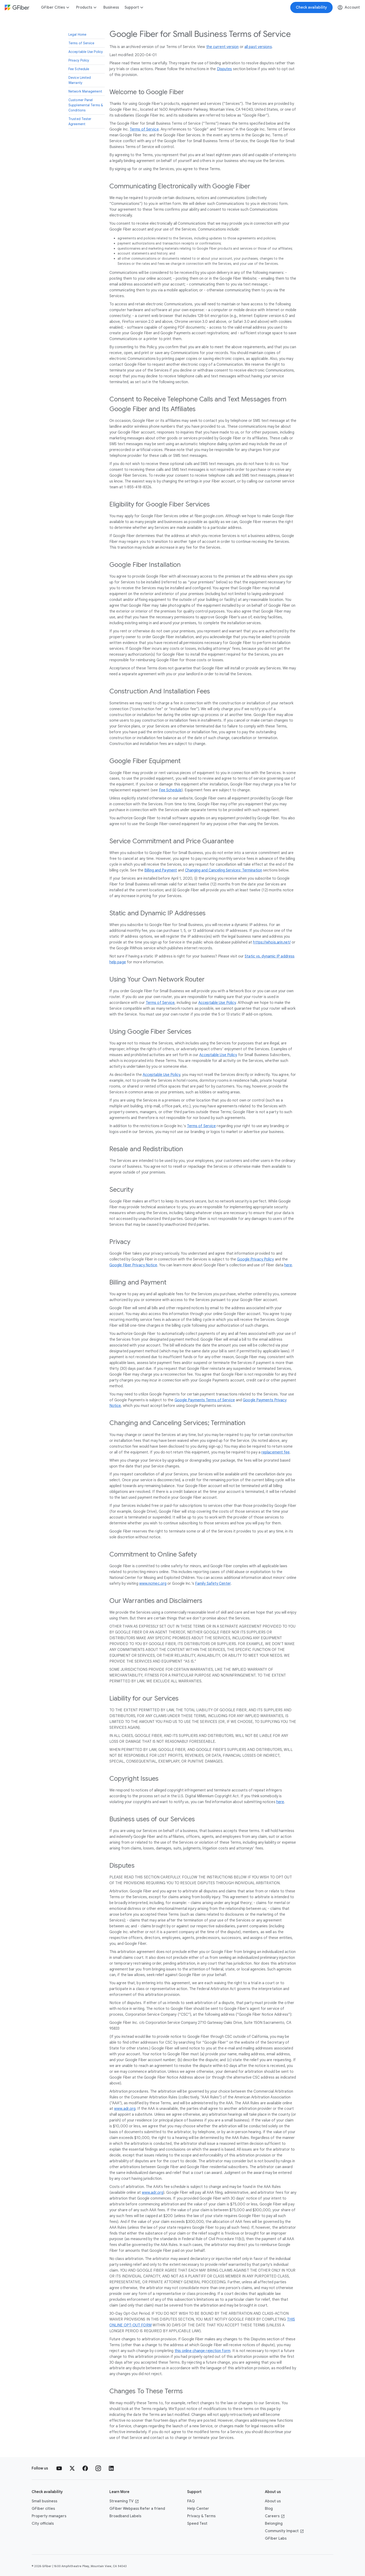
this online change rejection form (202, 2351)
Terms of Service (144, 129)
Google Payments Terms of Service (205, 1400)
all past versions (258, 47)
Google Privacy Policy (255, 1259)
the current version (222, 47)
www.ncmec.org (152, 1583)
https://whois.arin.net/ (272, 942)
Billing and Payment (160, 870)
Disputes (224, 69)
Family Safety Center (213, 1583)
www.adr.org (124, 2108)
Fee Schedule (170, 790)
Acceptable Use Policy (217, 1002)
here (288, 1265)
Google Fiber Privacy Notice (133, 1265)
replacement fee (275, 1452)
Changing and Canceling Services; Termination (223, 870)
